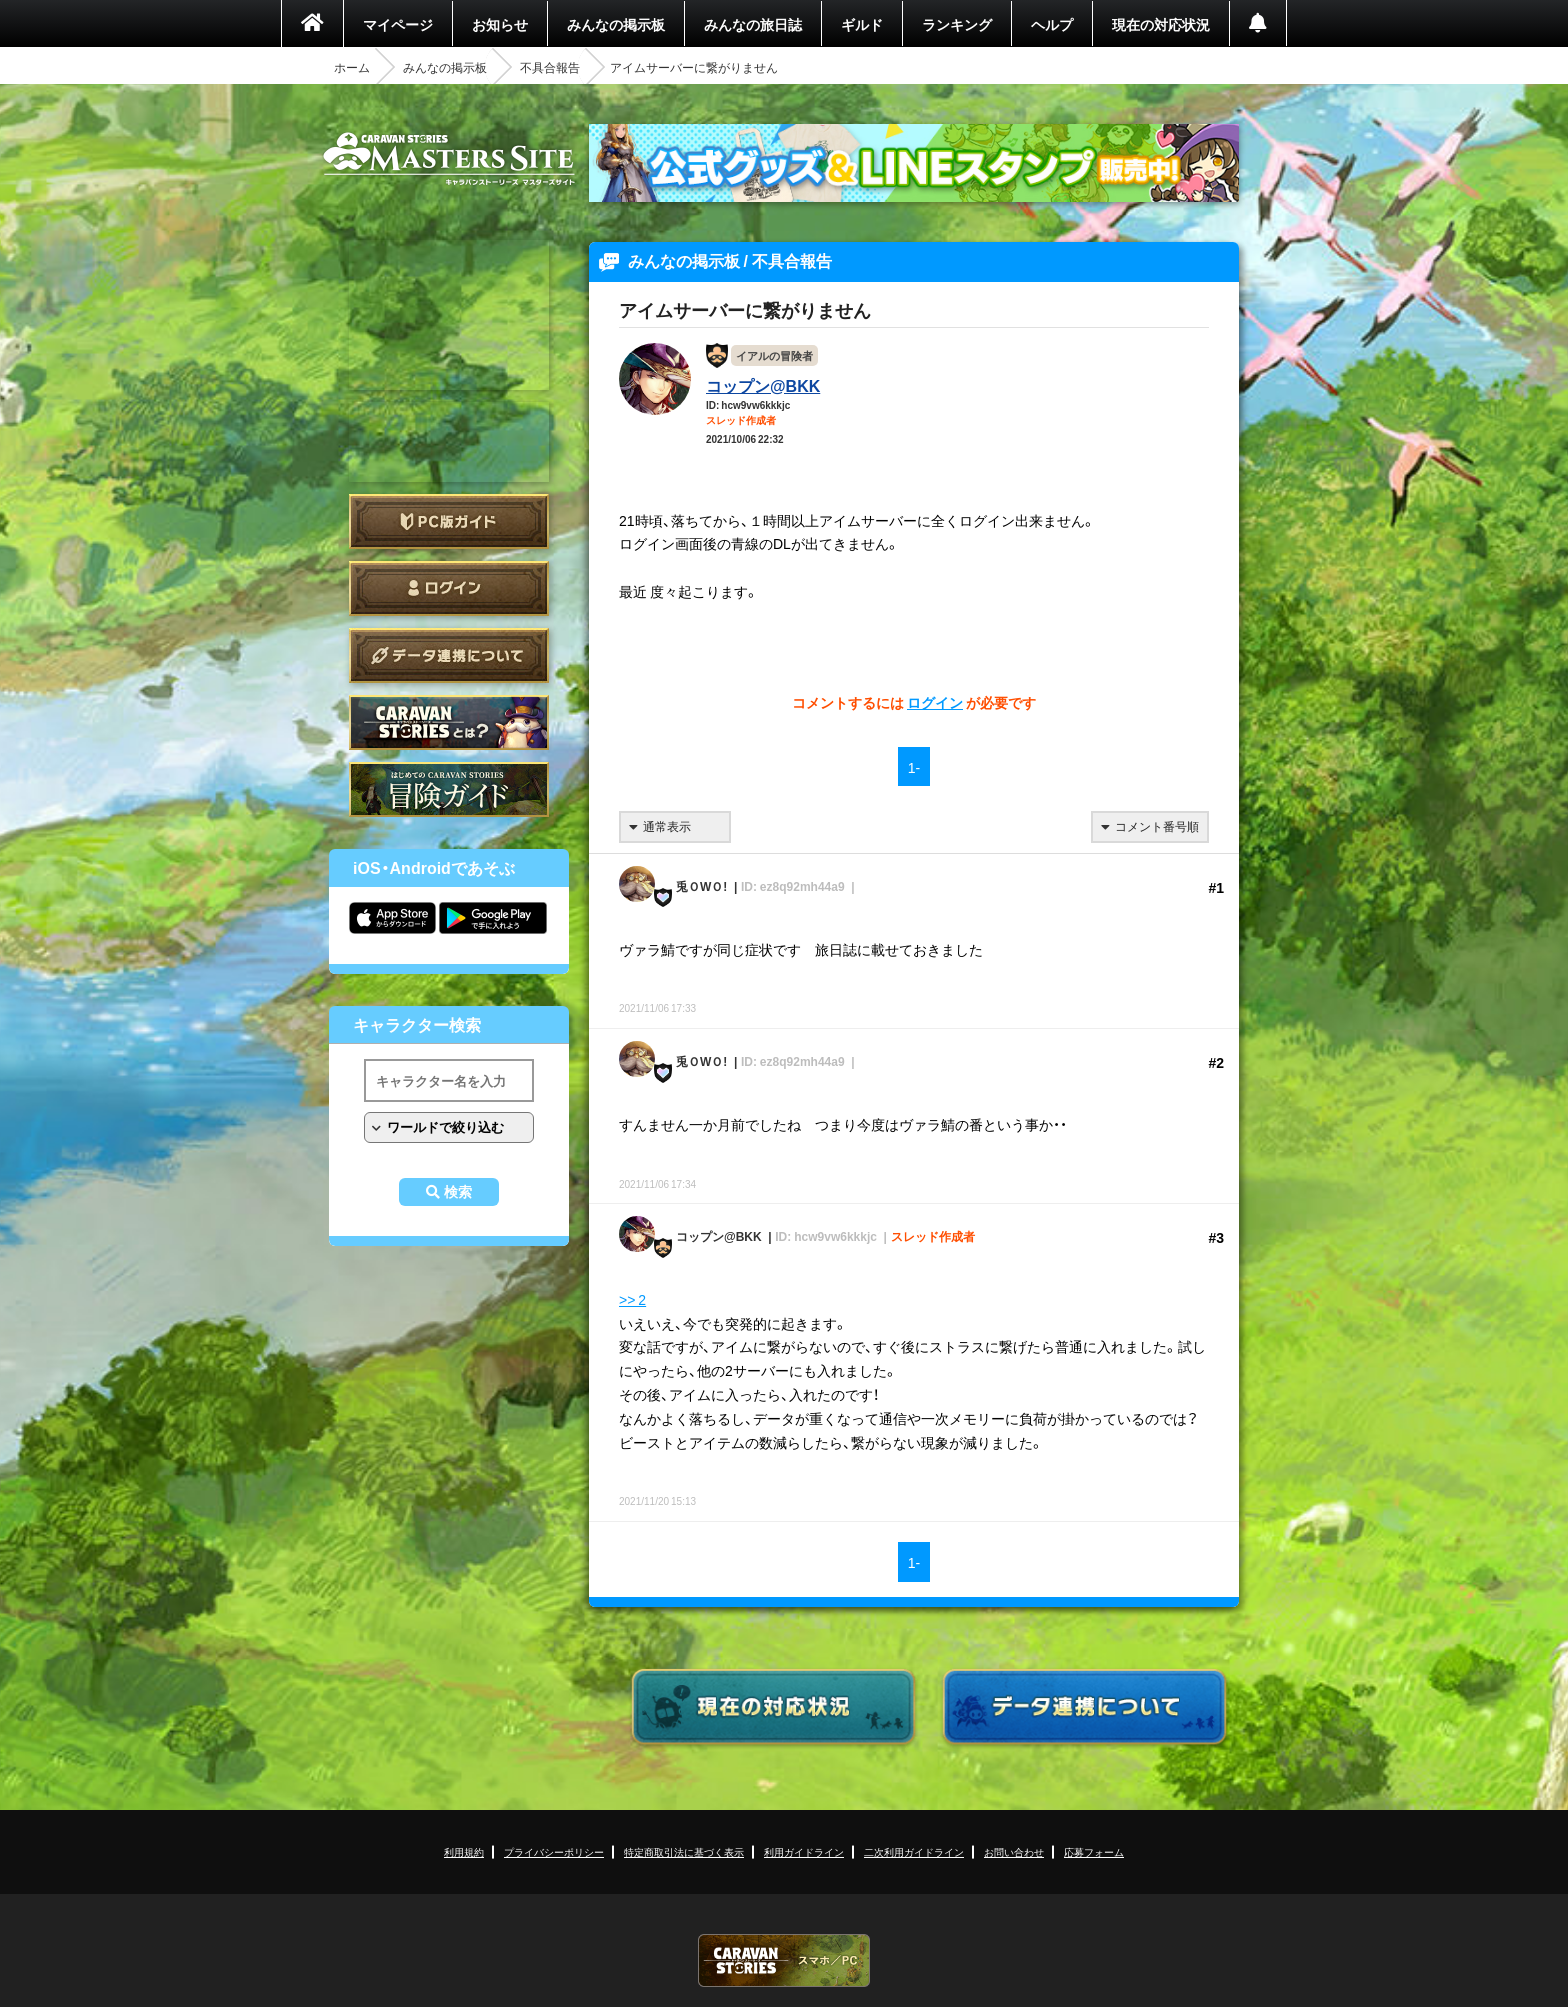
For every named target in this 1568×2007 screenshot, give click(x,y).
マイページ (398, 24)
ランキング (957, 24)
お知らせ (500, 24)
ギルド (862, 24)
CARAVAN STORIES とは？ (449, 722)
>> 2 (632, 1299)
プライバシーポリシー (554, 1851)
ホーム (352, 67)
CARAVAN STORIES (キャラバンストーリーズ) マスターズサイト (449, 159)
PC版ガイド (449, 521)
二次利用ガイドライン (914, 1851)
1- (914, 767)
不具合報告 (550, 67)
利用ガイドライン (804, 1851)
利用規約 (464, 1851)
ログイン (449, 588)
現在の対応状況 (1161, 24)
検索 (458, 1192)
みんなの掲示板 (616, 24)
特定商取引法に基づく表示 (684, 1851)
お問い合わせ (1014, 1851)
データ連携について (449, 655)
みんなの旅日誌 (753, 24)
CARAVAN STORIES (784, 1960)
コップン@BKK (763, 385)
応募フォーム (1094, 1851)
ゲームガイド (449, 789)
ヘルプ (1052, 24)
